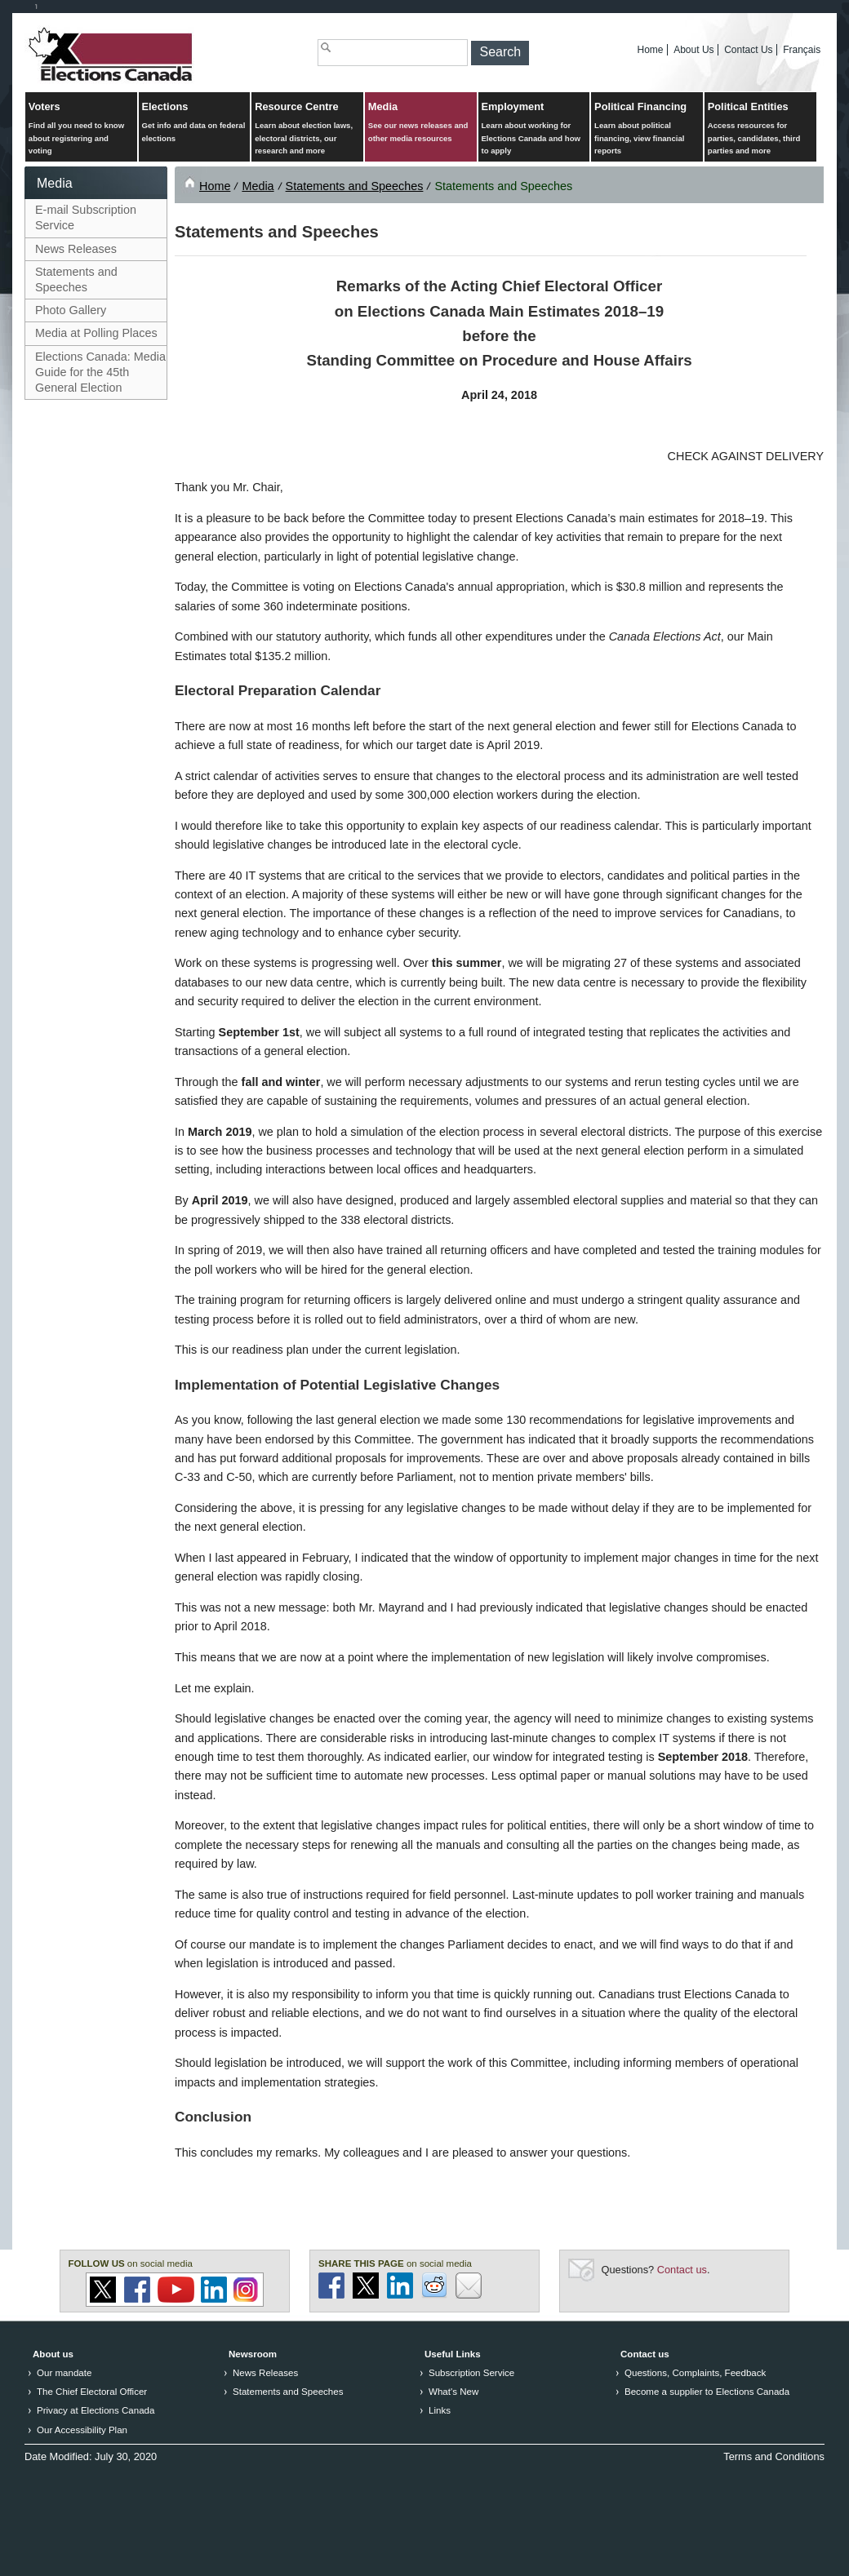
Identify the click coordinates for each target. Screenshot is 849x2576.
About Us (693, 49)
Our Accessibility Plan (82, 2430)
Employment (533, 128)
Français (801, 49)
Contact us (682, 2269)
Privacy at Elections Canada (95, 2410)
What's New (453, 2391)
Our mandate (64, 2373)
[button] (500, 53)
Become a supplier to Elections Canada (707, 2391)
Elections (194, 122)
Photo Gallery (70, 310)
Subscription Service (471, 2373)
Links (440, 2410)
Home (651, 49)
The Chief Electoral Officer (92, 2391)
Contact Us (748, 49)
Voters (81, 128)
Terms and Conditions (774, 2456)
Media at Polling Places (96, 332)
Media (420, 122)
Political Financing (647, 128)
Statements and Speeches (76, 279)
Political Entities (760, 128)
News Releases (76, 248)
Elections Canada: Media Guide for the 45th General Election (100, 372)
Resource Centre (307, 128)
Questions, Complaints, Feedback (695, 2373)
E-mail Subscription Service (85, 217)
